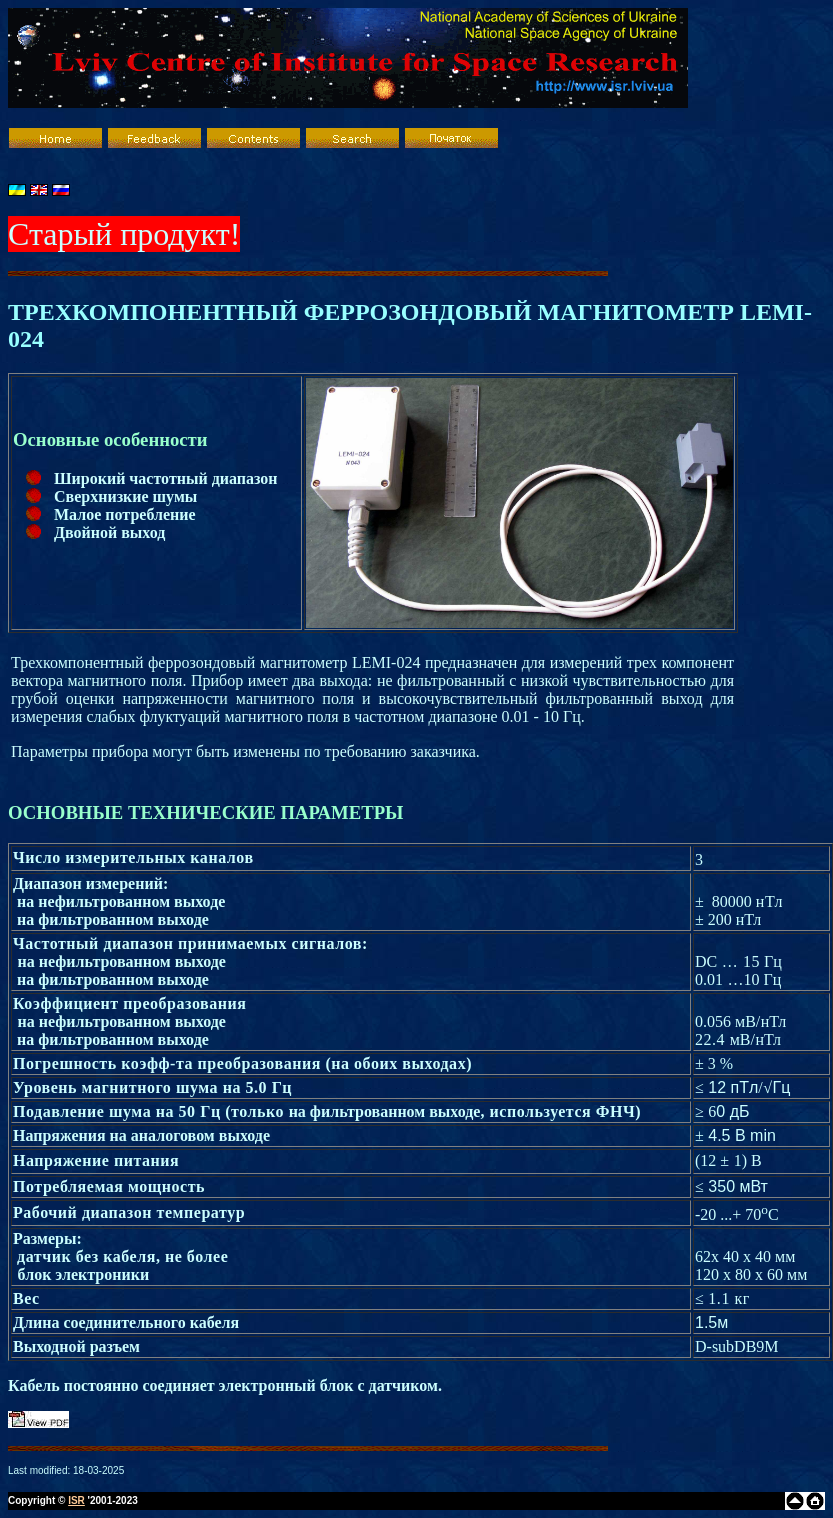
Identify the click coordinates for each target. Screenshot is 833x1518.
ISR (76, 1500)
